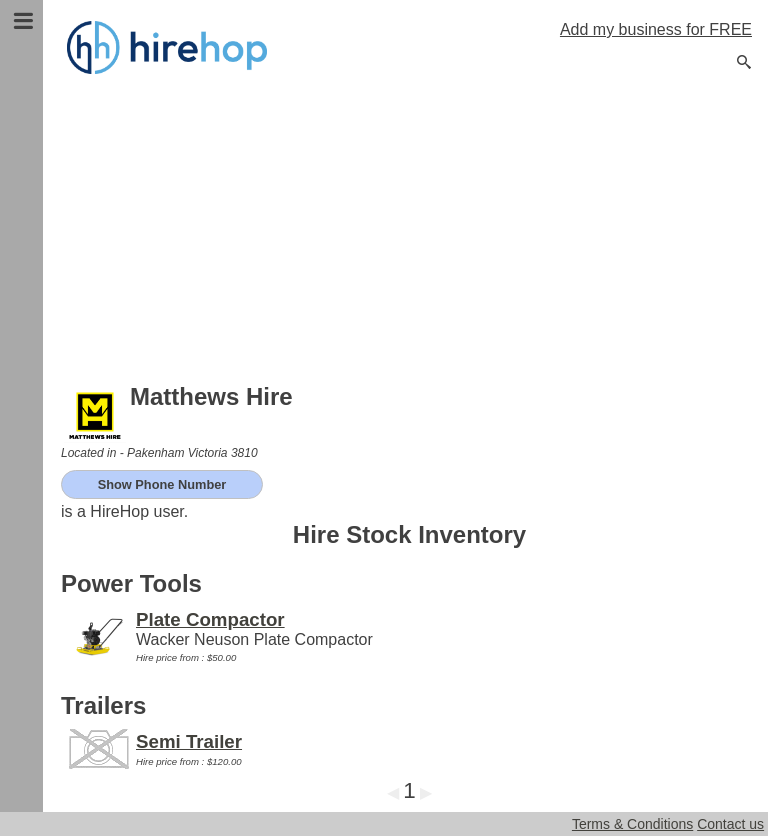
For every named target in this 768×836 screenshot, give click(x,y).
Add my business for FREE (656, 29)
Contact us (730, 824)
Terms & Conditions (632, 824)
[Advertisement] (409, 230)
